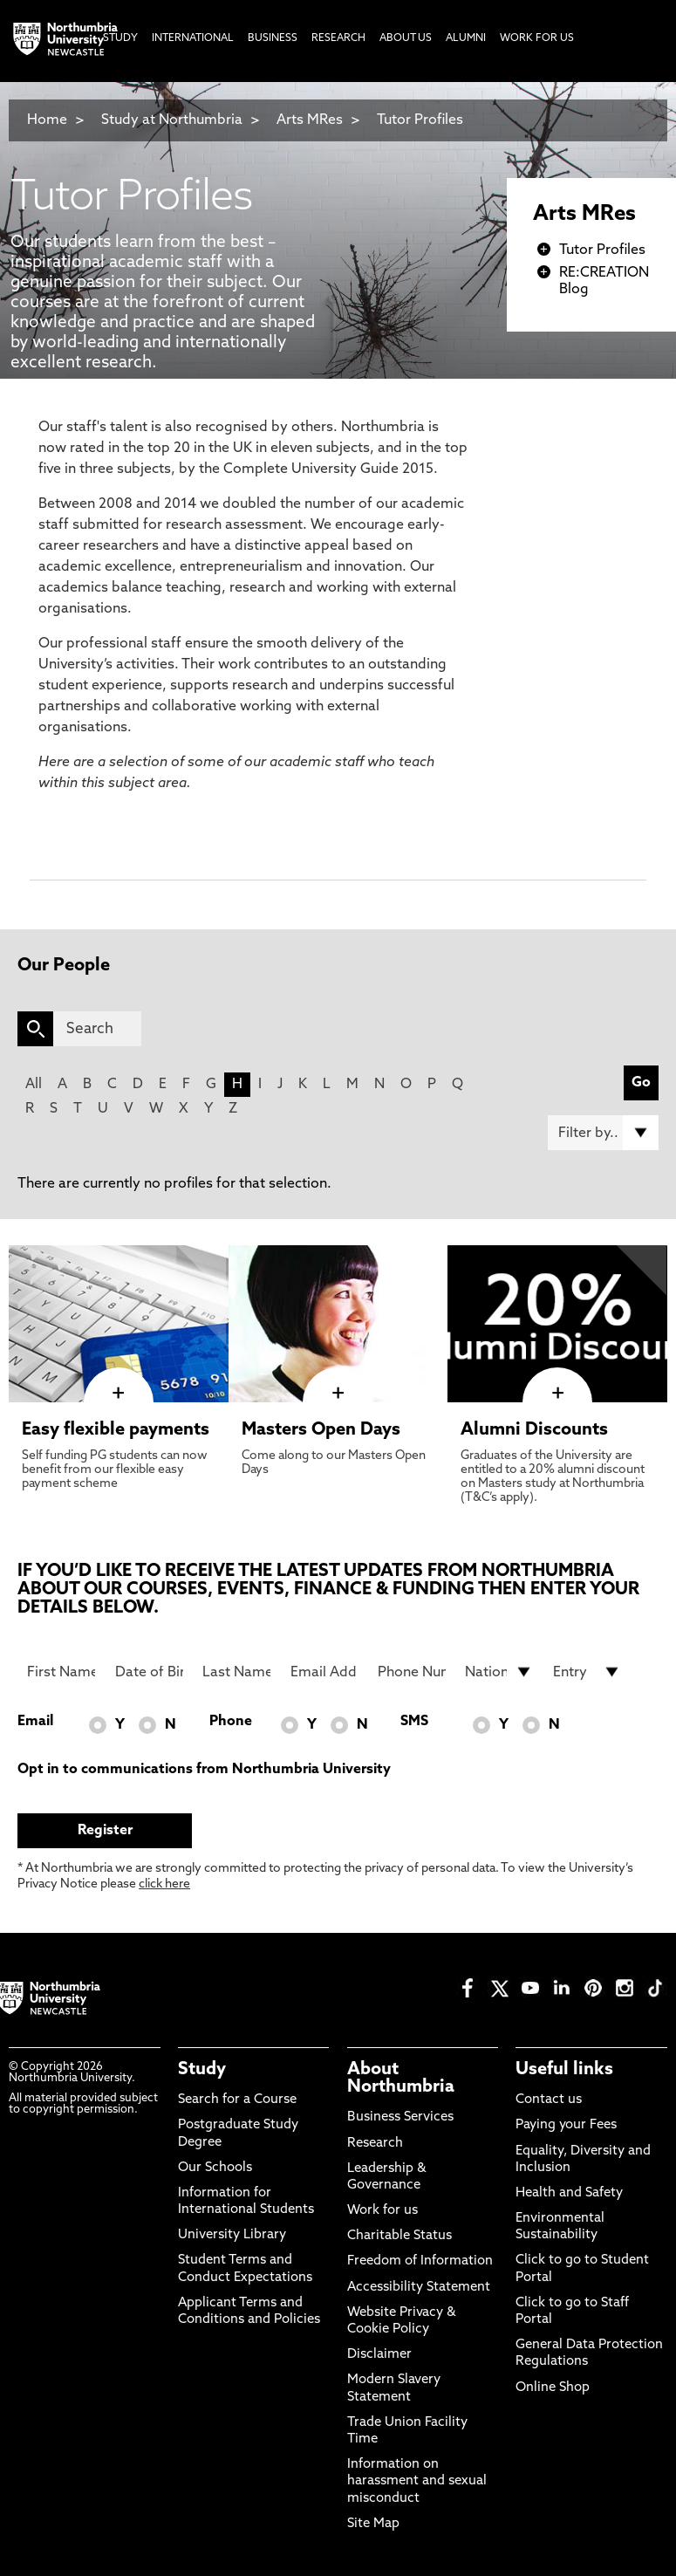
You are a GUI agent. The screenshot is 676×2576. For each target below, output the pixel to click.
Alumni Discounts (534, 1430)
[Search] (97, 1028)
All (33, 1085)
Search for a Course (237, 2100)
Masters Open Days (321, 1430)
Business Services (400, 2117)
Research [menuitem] (338, 38)
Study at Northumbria (171, 120)
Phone (230, 1722)
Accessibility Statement (418, 2287)
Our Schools (215, 2168)
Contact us (549, 2100)
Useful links (564, 2070)
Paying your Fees (566, 2125)
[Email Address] (324, 1672)
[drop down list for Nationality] (499, 1672)
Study (202, 2070)
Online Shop (553, 2387)
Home (47, 120)
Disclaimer (379, 2354)
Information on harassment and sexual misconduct (417, 2481)
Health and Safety (569, 2193)
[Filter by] (603, 1132)
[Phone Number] (411, 1672)
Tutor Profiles (420, 120)
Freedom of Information (420, 2261)
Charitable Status (399, 2236)
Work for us (382, 2210)
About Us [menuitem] (405, 38)
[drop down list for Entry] (587, 1672)
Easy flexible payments (115, 1430)
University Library (232, 2235)
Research (375, 2143)
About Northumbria (400, 2078)
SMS (414, 1722)
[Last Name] (236, 1672)
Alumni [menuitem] (466, 38)
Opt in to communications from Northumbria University (204, 1770)
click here (164, 1884)
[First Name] (61, 1672)
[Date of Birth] (149, 1672)
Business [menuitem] (272, 38)
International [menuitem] (193, 38)
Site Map (373, 2524)
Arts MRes (310, 120)
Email (35, 1722)
